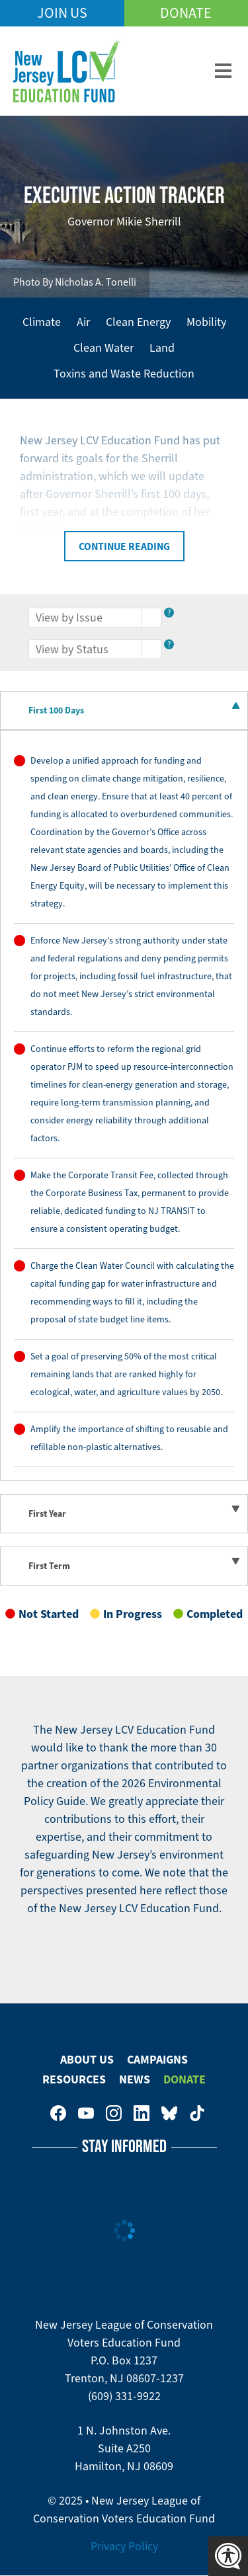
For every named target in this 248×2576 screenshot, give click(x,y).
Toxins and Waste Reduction (124, 373)
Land (162, 348)
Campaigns (157, 2060)
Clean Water (103, 348)
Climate (41, 322)
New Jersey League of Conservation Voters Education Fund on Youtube (86, 2113)
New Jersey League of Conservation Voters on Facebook (58, 2113)
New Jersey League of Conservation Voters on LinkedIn (141, 2113)
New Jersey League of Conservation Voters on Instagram (114, 2113)
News (134, 2079)
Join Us (62, 13)
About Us (87, 2060)
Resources (74, 2079)
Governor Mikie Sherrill (124, 221)
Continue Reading (124, 546)
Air (83, 322)
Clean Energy (138, 322)
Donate (186, 13)
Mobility (206, 322)
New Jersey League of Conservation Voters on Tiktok (197, 2113)
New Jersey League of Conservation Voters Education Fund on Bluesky (169, 2113)
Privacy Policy (124, 2546)
